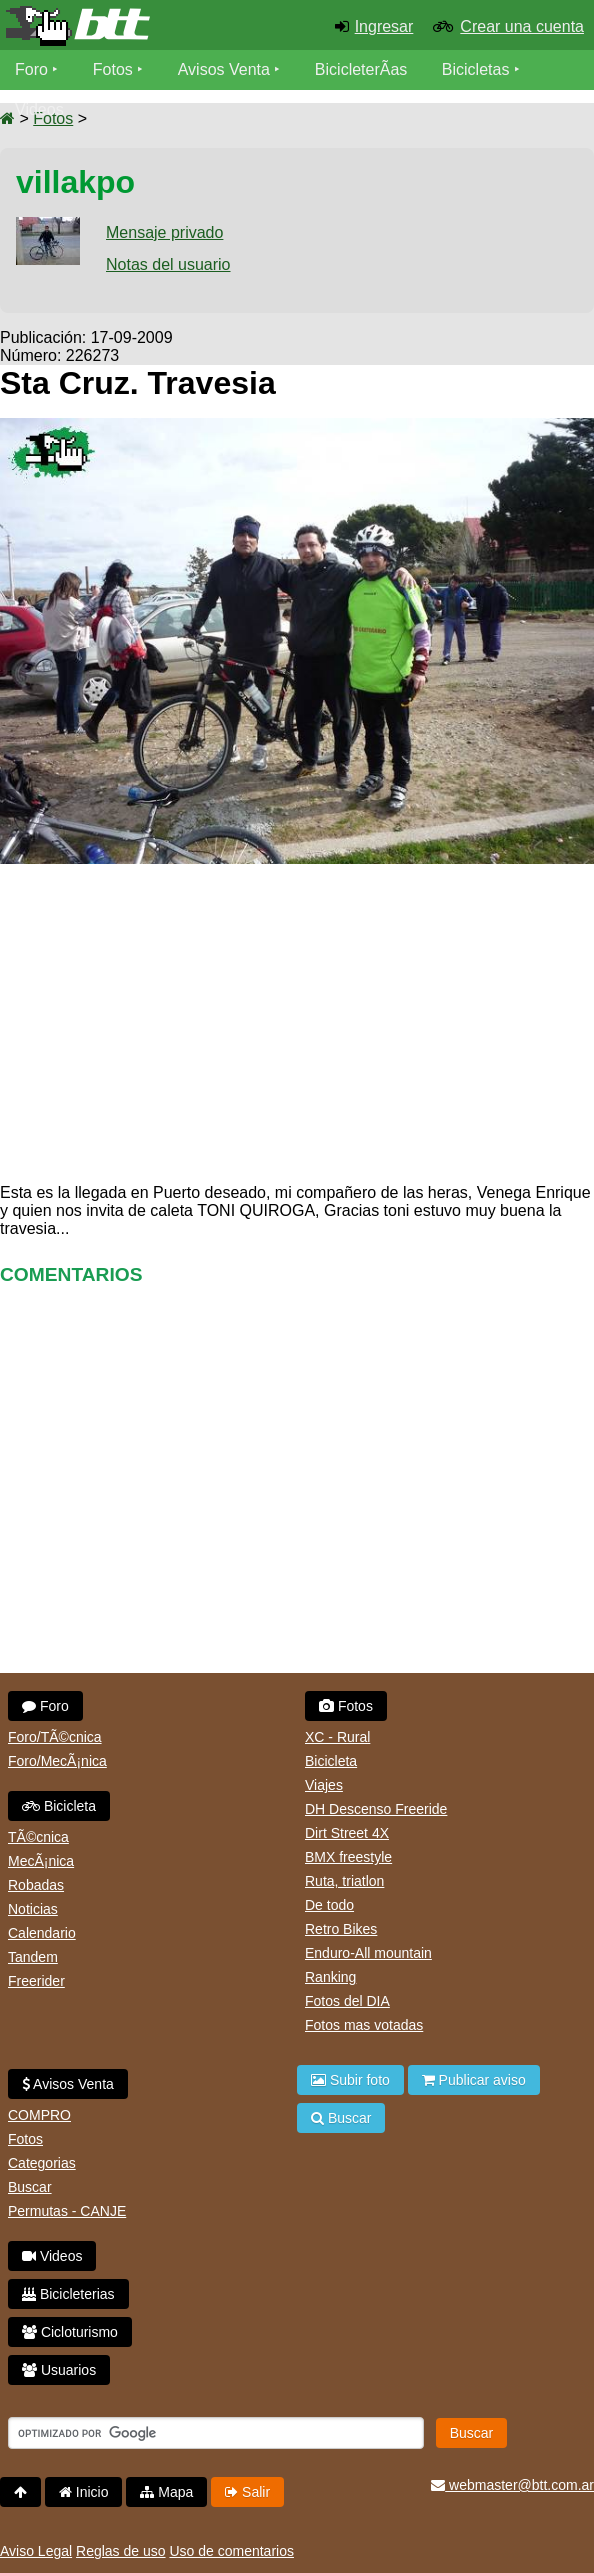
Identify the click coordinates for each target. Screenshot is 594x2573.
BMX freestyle (348, 1857)
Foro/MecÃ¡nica (57, 1761)
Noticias (33, 1909)
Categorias (42, 2163)
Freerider (36, 1981)
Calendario (42, 1933)
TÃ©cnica (38, 1837)
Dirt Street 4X (347, 1833)
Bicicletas (478, 69)
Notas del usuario (168, 264)
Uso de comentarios (231, 2551)
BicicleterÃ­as (361, 69)
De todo (329, 1905)
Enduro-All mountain (368, 1953)
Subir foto (350, 2080)
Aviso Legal (36, 2551)
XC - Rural (337, 1737)
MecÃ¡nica (41, 1861)
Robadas (36, 1885)
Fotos (113, 69)
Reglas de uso (121, 2551)
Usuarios (59, 2370)
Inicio (84, 2492)
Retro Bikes (341, 1929)
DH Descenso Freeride (376, 1809)
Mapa (166, 2492)
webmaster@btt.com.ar (512, 2485)
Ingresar (384, 26)
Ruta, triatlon (344, 1881)
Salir (247, 2492)
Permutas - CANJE (67, 2211)
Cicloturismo (70, 2332)
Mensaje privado (164, 232)
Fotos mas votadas (364, 2025)
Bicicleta (59, 1806)
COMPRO (39, 2115)
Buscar (30, 2187)
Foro (31, 69)
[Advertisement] (297, 1020)
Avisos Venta (224, 69)
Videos (39, 109)
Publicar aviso (474, 2080)
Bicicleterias (68, 2294)
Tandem (33, 1957)
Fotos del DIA (347, 2001)
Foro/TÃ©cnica (55, 1737)
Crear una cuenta (522, 26)
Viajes (324, 1785)
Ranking (330, 1977)
